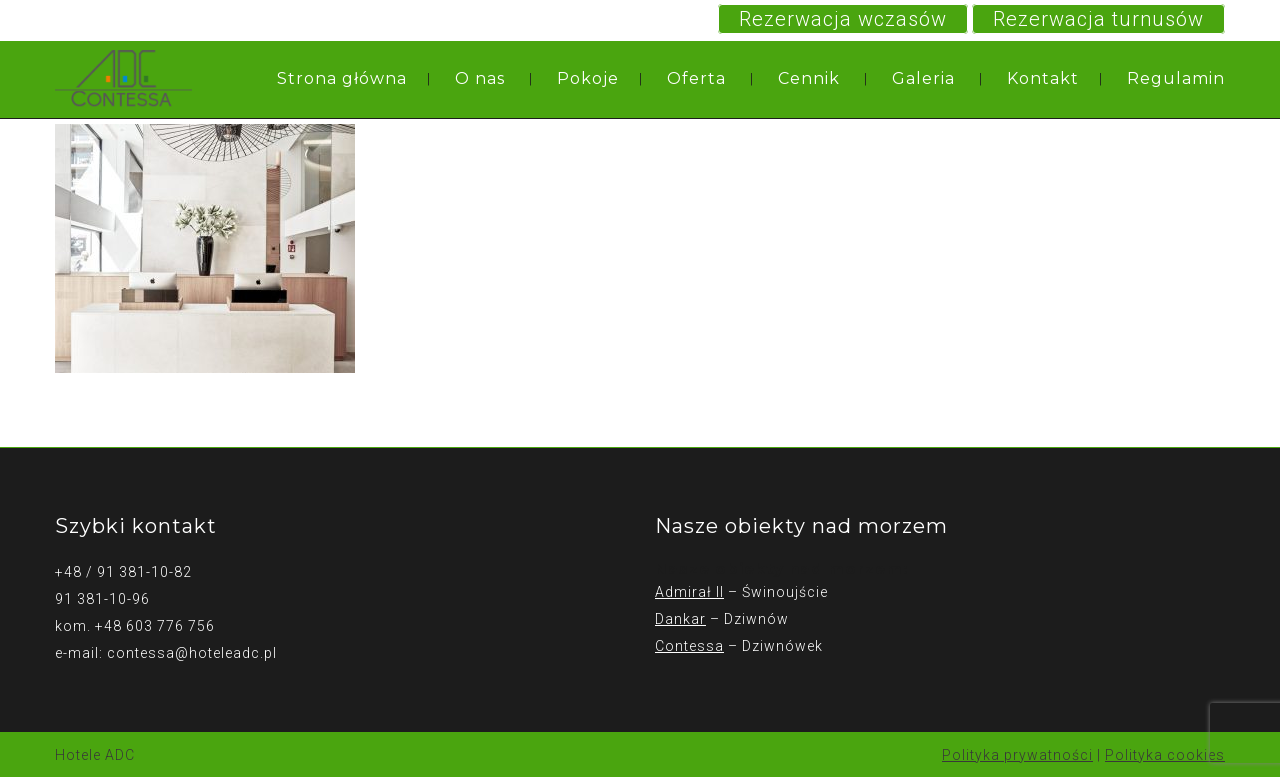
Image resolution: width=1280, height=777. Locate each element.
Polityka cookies (1165, 755)
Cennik (809, 78)
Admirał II (689, 592)
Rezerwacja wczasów (843, 19)
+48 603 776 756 (155, 626)
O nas (480, 78)
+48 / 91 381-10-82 (123, 572)
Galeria (923, 78)
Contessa (689, 646)
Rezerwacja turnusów (1098, 19)
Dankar (680, 619)
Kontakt (1043, 78)
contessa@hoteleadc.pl (192, 653)
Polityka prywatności (1017, 755)
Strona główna (342, 78)
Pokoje (588, 78)
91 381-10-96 (102, 599)
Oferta (696, 78)
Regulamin (1176, 78)
